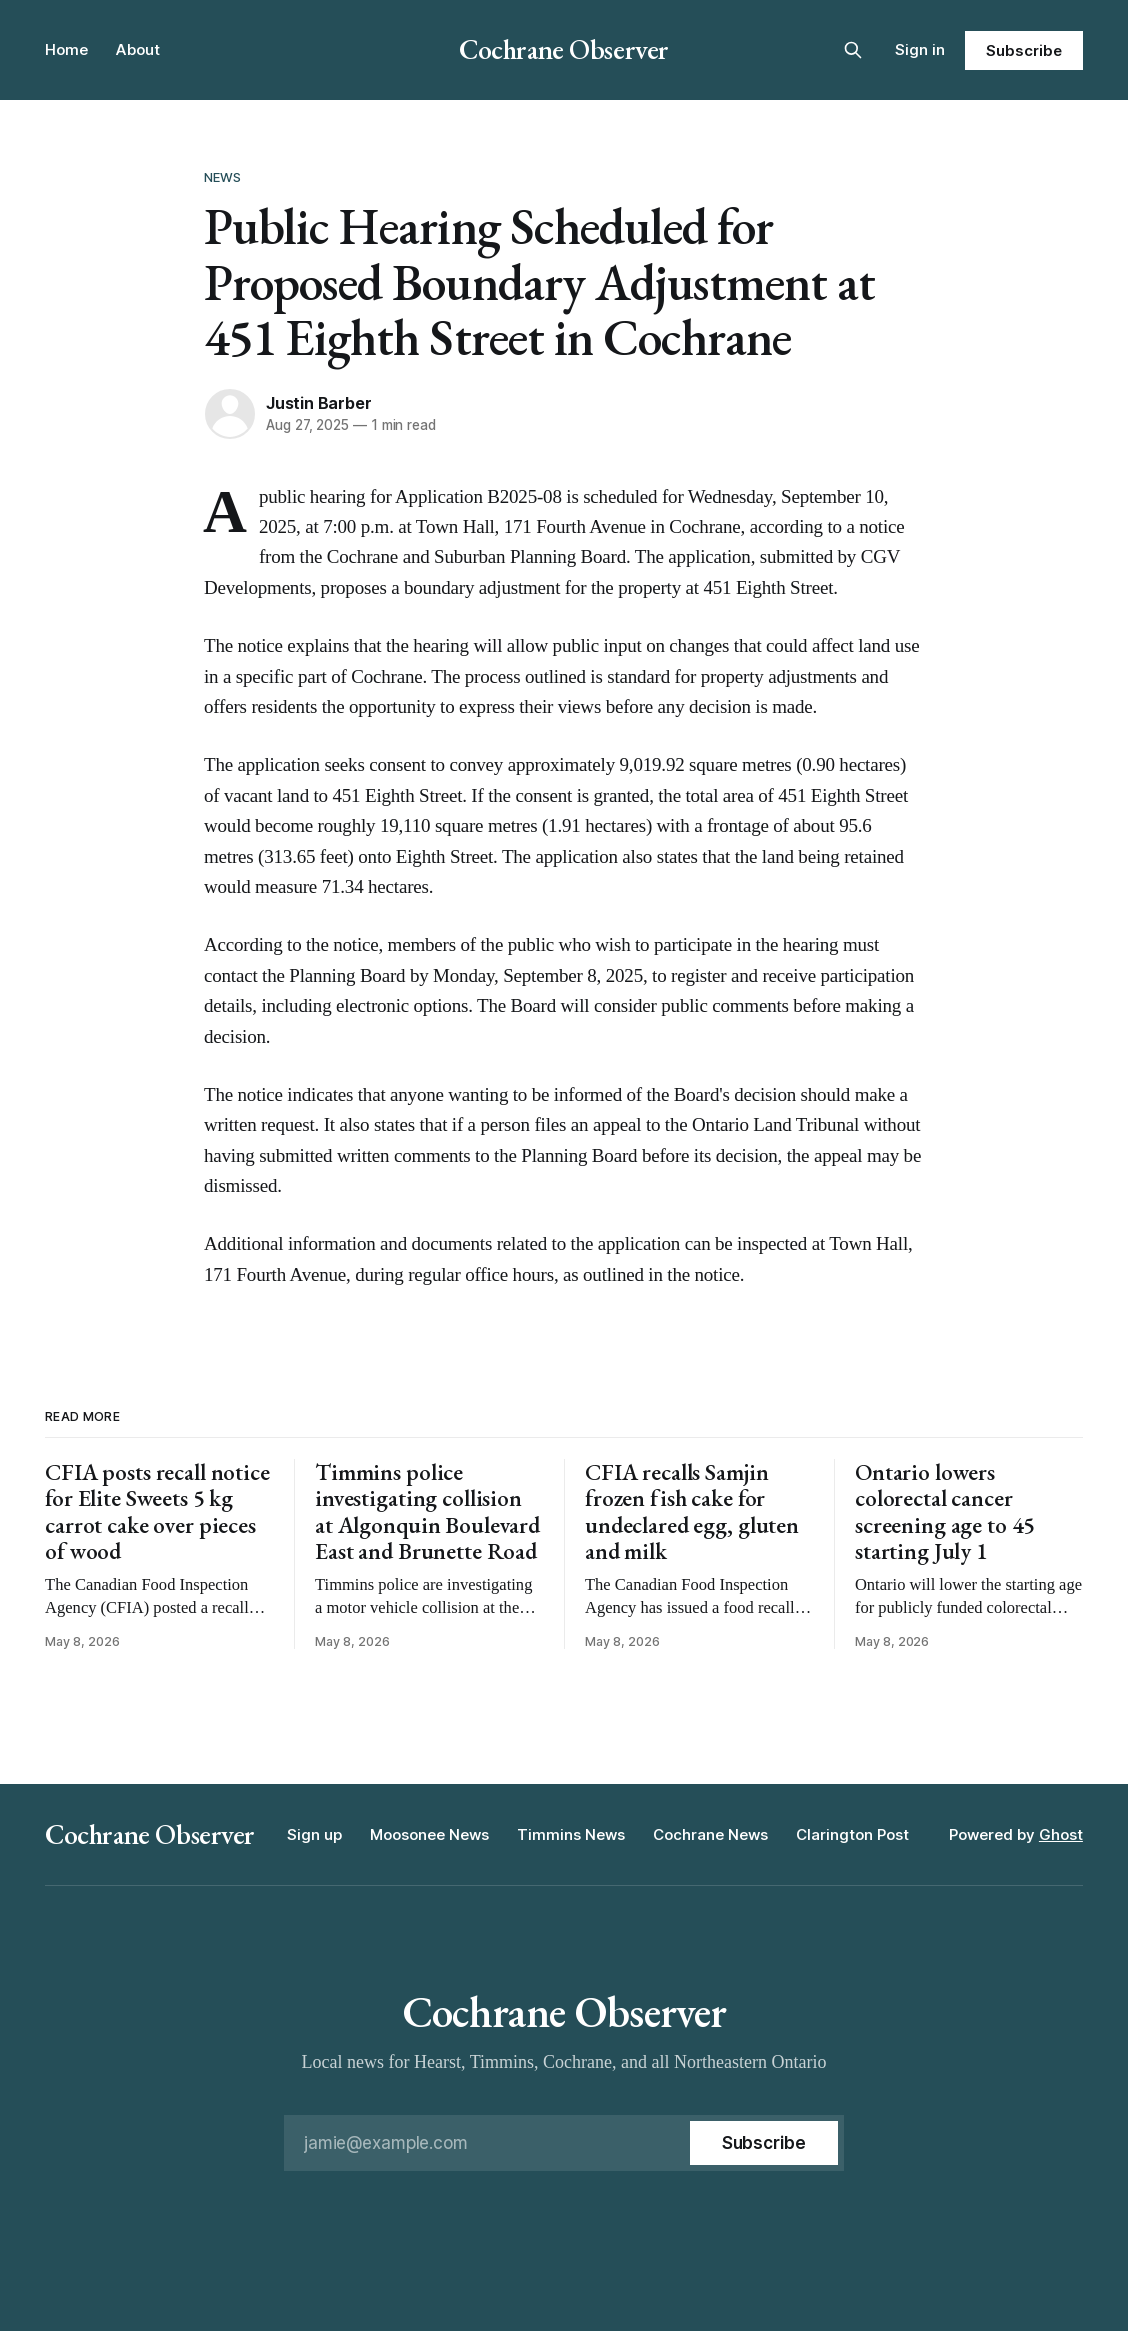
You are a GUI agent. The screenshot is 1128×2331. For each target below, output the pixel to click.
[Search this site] (853, 50)
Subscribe (1023, 50)
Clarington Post (852, 1834)
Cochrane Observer (564, 49)
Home (66, 49)
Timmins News (571, 1834)
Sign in (920, 49)
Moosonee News (429, 1834)
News (223, 177)
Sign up (314, 1834)
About (138, 49)
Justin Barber (318, 403)
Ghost (1061, 1834)
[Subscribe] (764, 2143)
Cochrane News (710, 1834)
